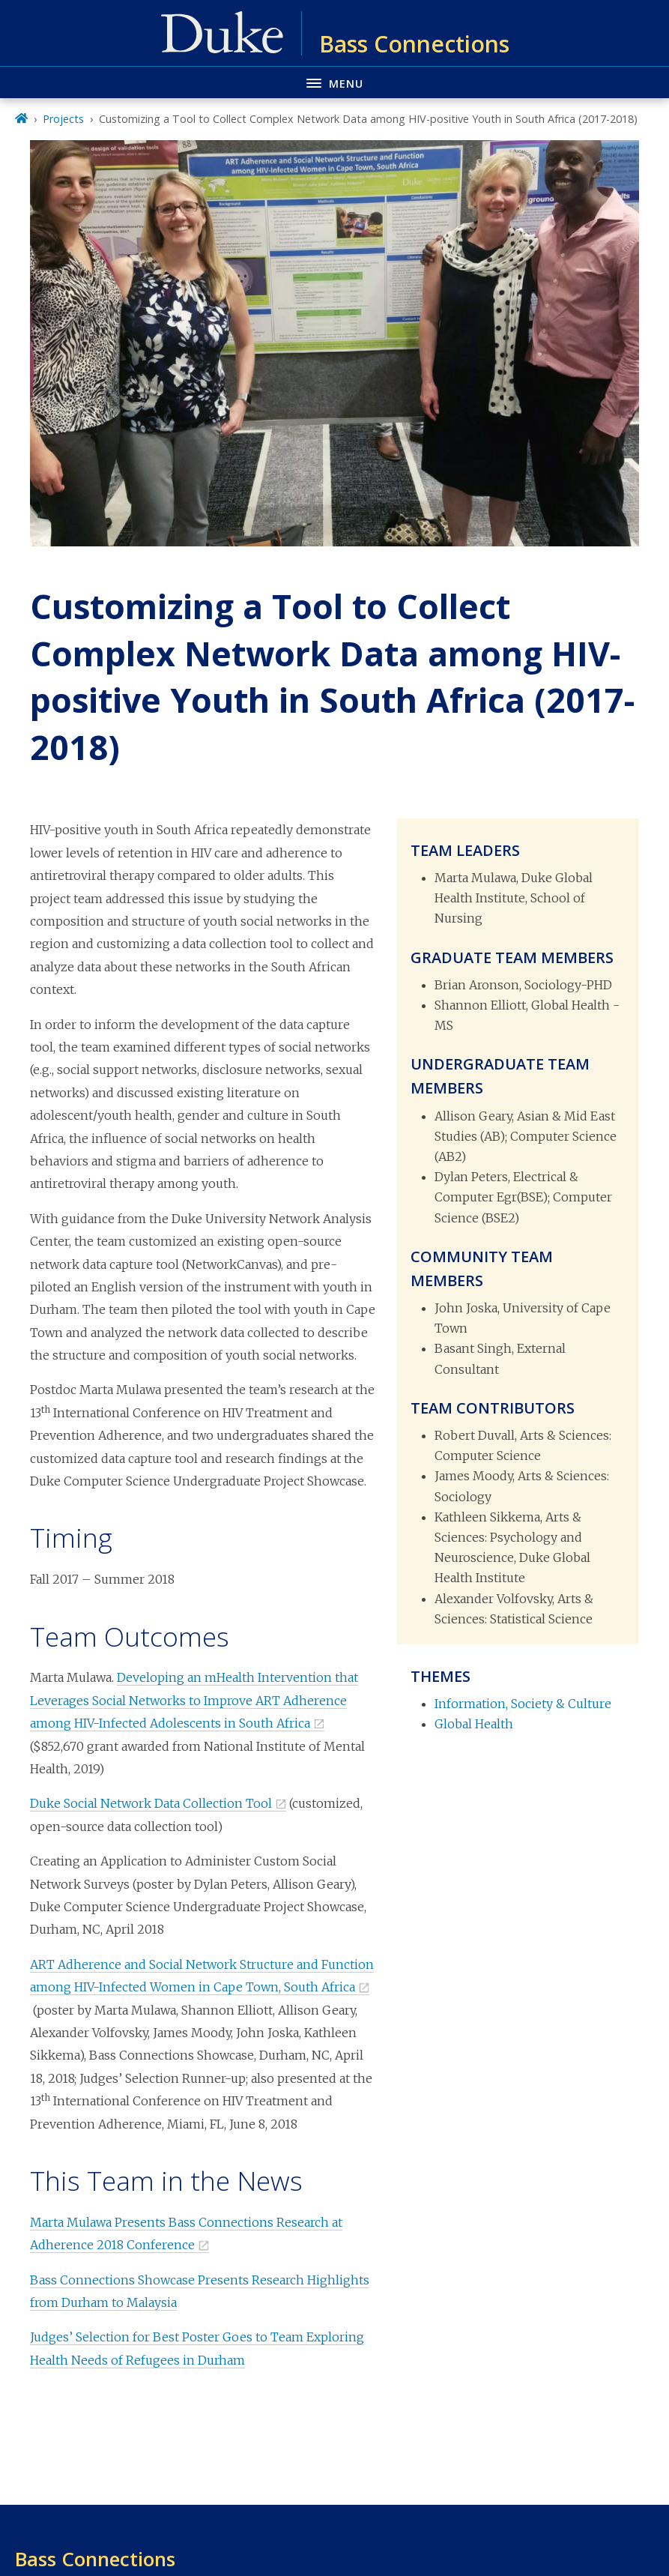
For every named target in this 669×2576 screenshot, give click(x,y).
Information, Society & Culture (523, 1703)
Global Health (474, 1723)
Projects (63, 119)
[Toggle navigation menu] (334, 82)
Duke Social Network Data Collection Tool (151, 1803)
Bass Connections (95, 2558)
